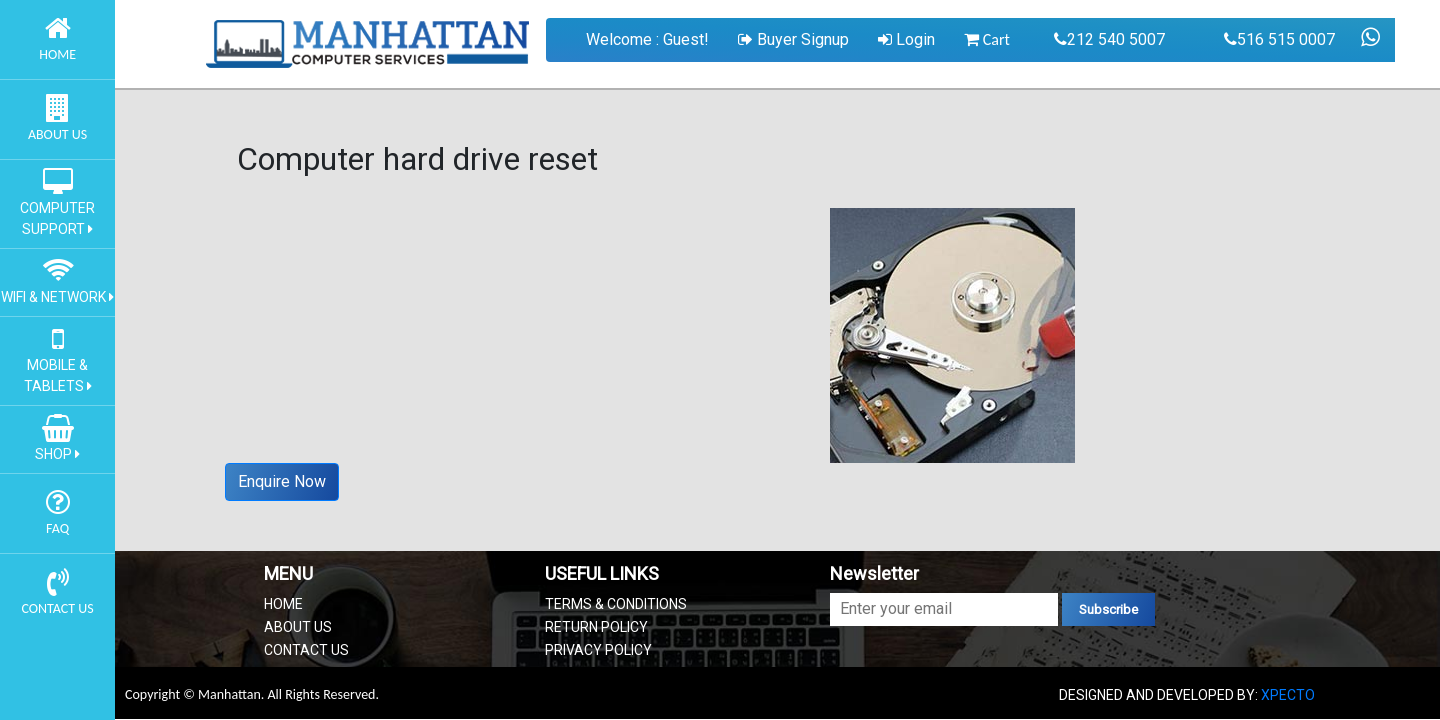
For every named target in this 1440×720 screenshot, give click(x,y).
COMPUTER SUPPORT (57, 208)
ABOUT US (298, 627)
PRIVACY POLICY (598, 650)
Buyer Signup (793, 39)
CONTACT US (306, 650)
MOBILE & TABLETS (58, 365)
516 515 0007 (1279, 39)
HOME (283, 604)
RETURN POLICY (596, 627)
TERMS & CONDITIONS (616, 604)
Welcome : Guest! (647, 39)
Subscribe (1108, 609)
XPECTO (1288, 695)
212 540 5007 (1109, 39)
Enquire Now (282, 481)
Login (906, 39)
